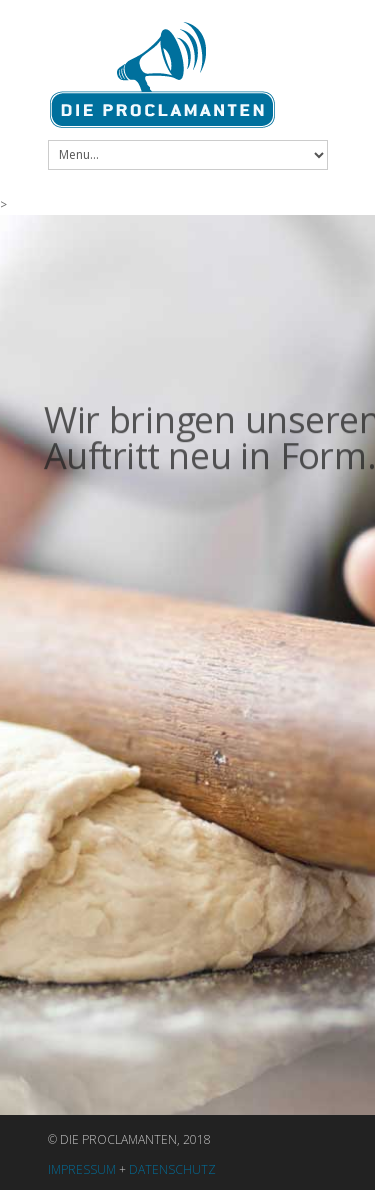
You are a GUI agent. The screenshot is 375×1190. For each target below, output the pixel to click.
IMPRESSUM (82, 1169)
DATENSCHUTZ (172, 1169)
